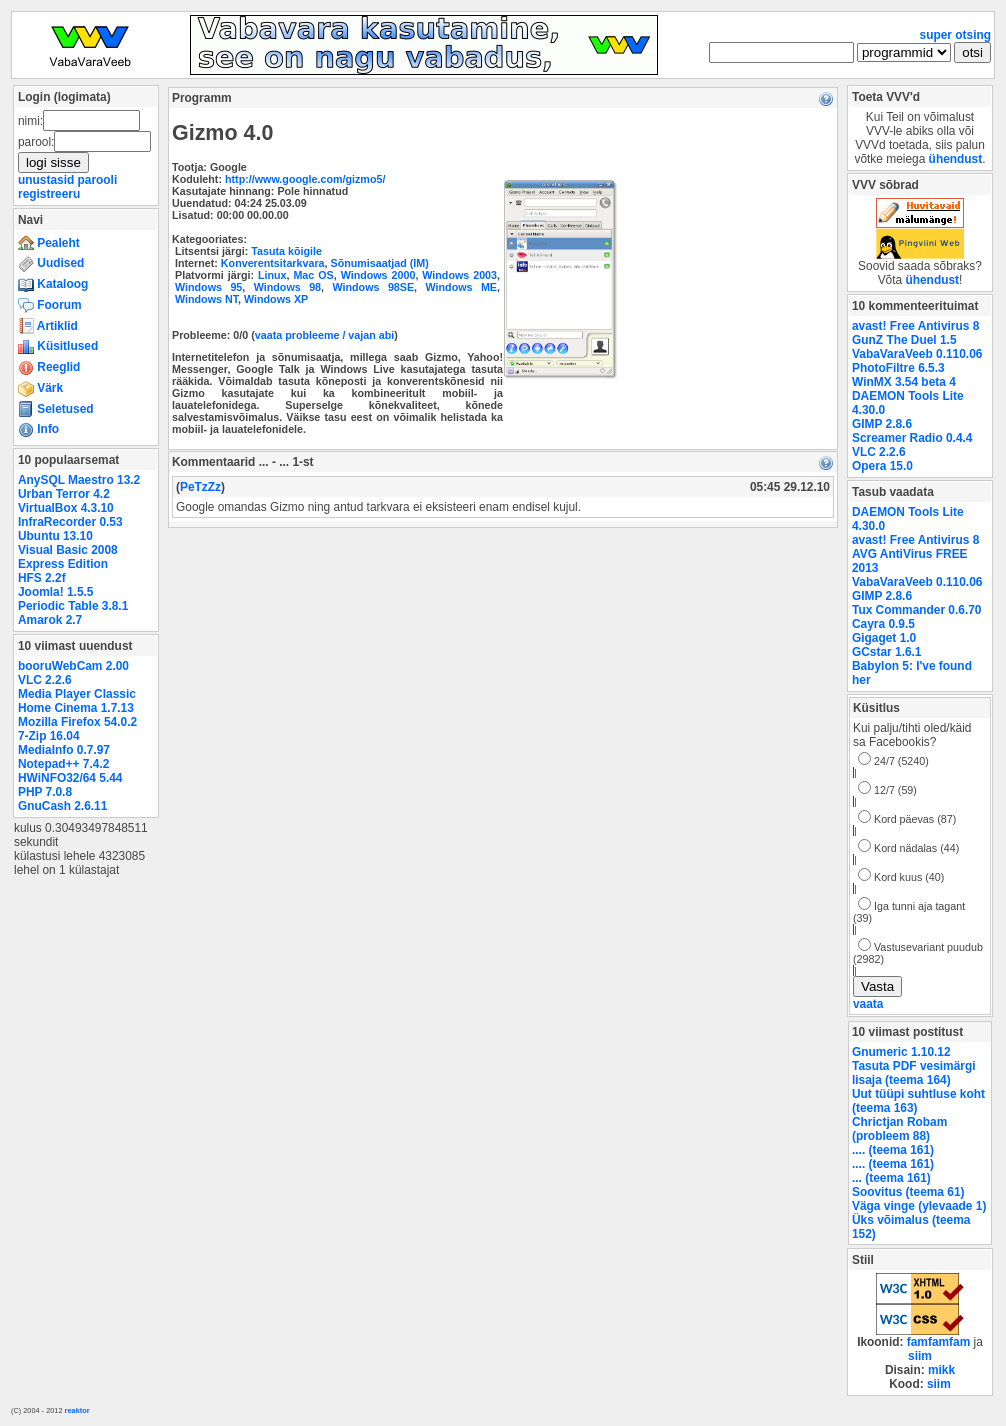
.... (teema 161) (893, 1150)
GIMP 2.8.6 (882, 424)
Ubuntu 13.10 (55, 536)
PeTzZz (200, 487)
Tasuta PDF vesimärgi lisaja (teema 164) (914, 1073)
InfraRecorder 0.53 (70, 522)
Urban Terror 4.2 (64, 494)
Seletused (56, 409)
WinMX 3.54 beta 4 (904, 382)
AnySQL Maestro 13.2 (79, 480)
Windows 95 (208, 287)
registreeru (49, 194)
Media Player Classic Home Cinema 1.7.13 (77, 701)
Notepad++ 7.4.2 (63, 764)
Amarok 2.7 (50, 620)
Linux (272, 275)
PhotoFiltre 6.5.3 (898, 368)
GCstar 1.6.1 (887, 652)
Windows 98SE (374, 287)
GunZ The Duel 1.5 (904, 340)
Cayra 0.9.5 (883, 624)
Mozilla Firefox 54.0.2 (77, 722)
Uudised (51, 263)
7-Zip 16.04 (49, 736)
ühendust (956, 159)
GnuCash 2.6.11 (62, 806)
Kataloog (53, 284)
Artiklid (48, 326)
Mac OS (313, 275)
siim (920, 1356)
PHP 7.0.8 (45, 792)
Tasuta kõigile (286, 251)
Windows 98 (287, 287)
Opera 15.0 (882, 466)
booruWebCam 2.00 (73, 666)
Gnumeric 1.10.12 (901, 1052)
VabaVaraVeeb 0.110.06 (917, 354)
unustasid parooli (67, 180)
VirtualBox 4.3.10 (66, 508)
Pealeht (49, 243)
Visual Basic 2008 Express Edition (68, 557)
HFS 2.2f (42, 578)
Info (38, 429)
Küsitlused (58, 346)
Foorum (50, 305)
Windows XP (276, 299)
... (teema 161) (891, 1178)
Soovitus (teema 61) (908, 1192)
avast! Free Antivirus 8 (915, 326)
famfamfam (939, 1342)
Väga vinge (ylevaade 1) (919, 1206)
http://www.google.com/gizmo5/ (305, 179)
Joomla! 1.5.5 (55, 592)
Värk (40, 388)
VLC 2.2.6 (45, 680)
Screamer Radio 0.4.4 (912, 438)
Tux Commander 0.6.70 (916, 610)
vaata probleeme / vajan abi (324, 335)
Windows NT (206, 299)
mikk (941, 1370)
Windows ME (461, 287)
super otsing (955, 35)
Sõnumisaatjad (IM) (380, 263)
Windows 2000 (378, 275)
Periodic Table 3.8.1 (73, 606)
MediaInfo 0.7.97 (64, 750)
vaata (868, 1004)
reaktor (77, 1410)
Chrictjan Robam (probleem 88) (899, 1129)
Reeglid (49, 367)
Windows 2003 (459, 275)
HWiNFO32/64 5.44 (70, 778)
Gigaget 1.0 (884, 638)
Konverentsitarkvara (273, 263)
